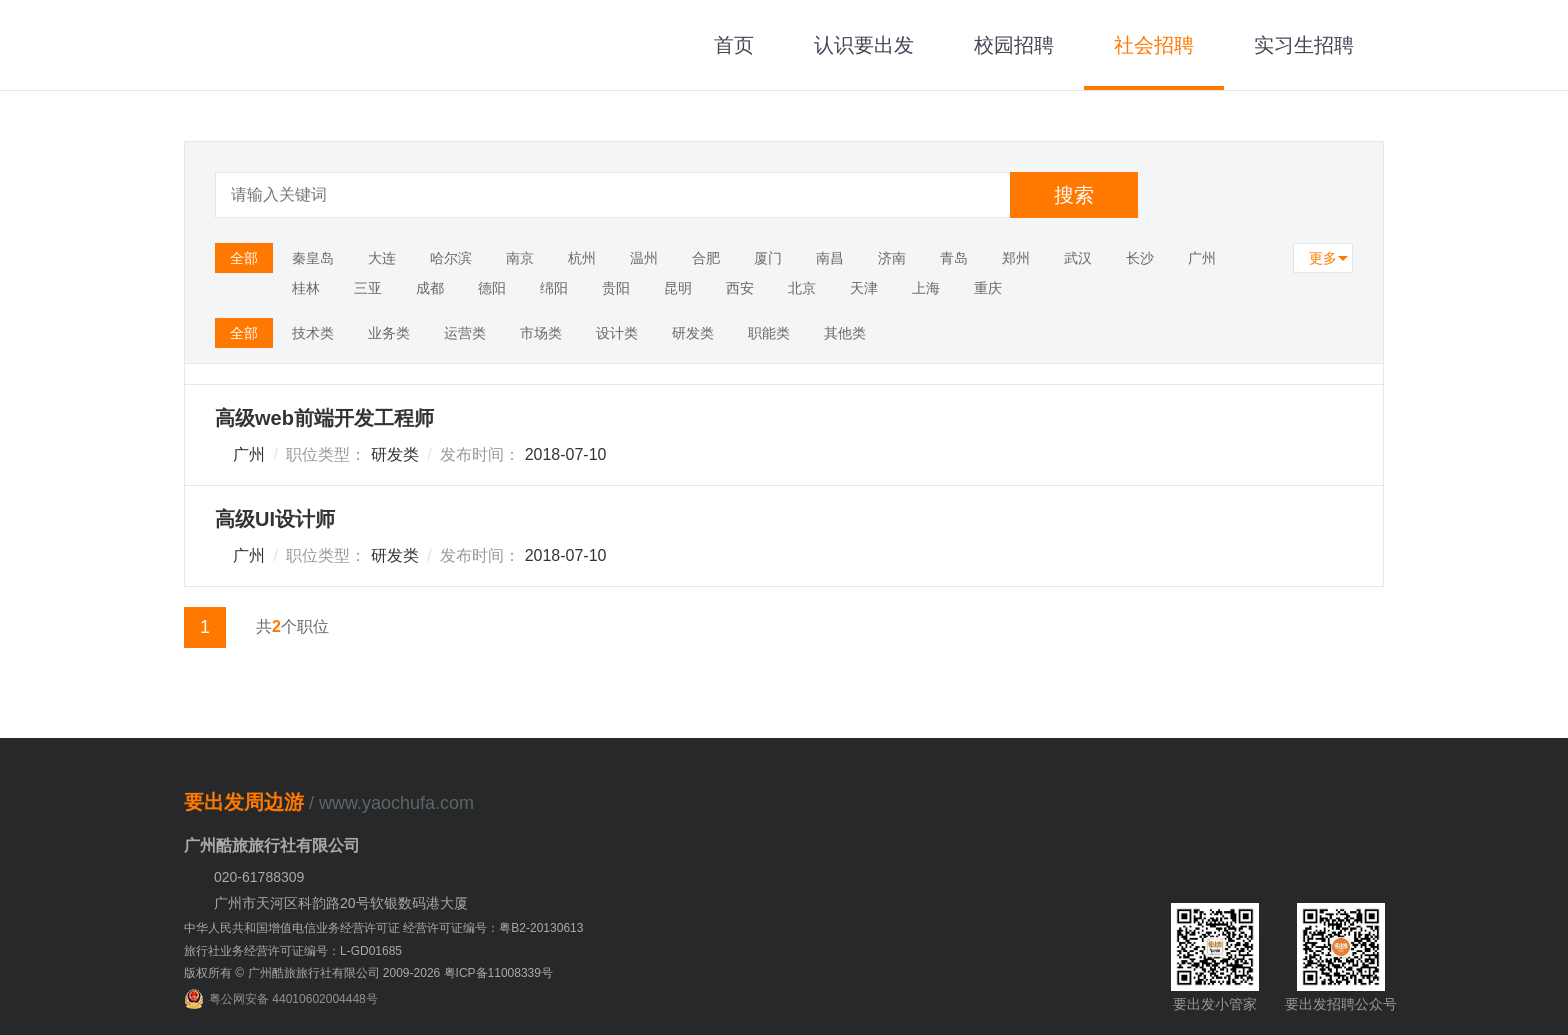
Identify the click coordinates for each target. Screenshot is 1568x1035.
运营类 (465, 333)
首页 (734, 45)
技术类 (313, 333)
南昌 (830, 258)
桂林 (306, 288)
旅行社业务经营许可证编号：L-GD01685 (293, 951)
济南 (892, 258)
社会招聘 (1154, 45)
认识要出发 (864, 45)
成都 (430, 288)
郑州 (1016, 258)
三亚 (368, 288)
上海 (926, 288)
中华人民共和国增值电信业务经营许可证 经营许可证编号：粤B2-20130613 (383, 928)
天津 (864, 288)
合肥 (706, 258)
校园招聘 (1014, 45)
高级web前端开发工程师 (324, 418)
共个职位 (292, 626)
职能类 (769, 333)
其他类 (845, 333)
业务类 (389, 333)
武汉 (1078, 258)
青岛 (954, 258)
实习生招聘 (1304, 45)
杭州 (582, 258)
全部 (244, 258)
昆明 (678, 288)
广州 (1202, 258)
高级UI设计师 (275, 519)
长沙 (1140, 258)
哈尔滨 (451, 258)
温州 (644, 258)
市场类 (541, 333)
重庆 (988, 288)
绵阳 (554, 288)
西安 (740, 288)
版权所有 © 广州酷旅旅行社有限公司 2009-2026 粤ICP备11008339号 (368, 973)
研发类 (693, 333)
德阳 (492, 288)
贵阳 (616, 288)
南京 (520, 258)
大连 (382, 258)
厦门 (768, 258)
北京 (802, 288)
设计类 (617, 333)
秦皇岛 (313, 258)
